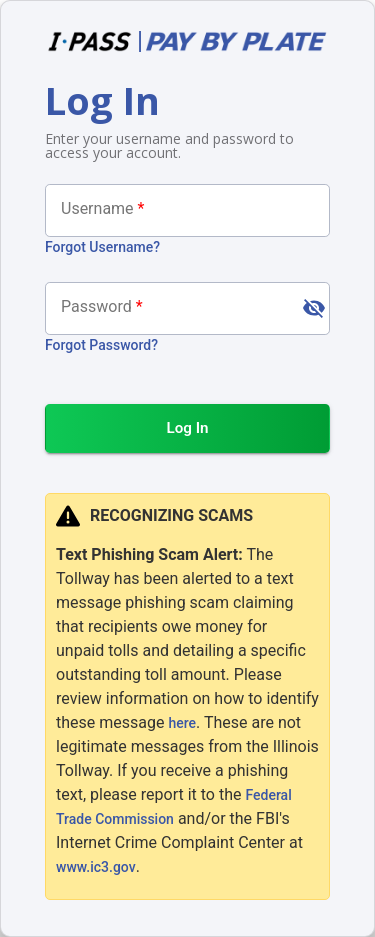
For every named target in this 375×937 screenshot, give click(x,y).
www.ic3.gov (96, 867)
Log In (187, 428)
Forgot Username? (102, 247)
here (182, 723)
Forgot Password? (101, 345)
